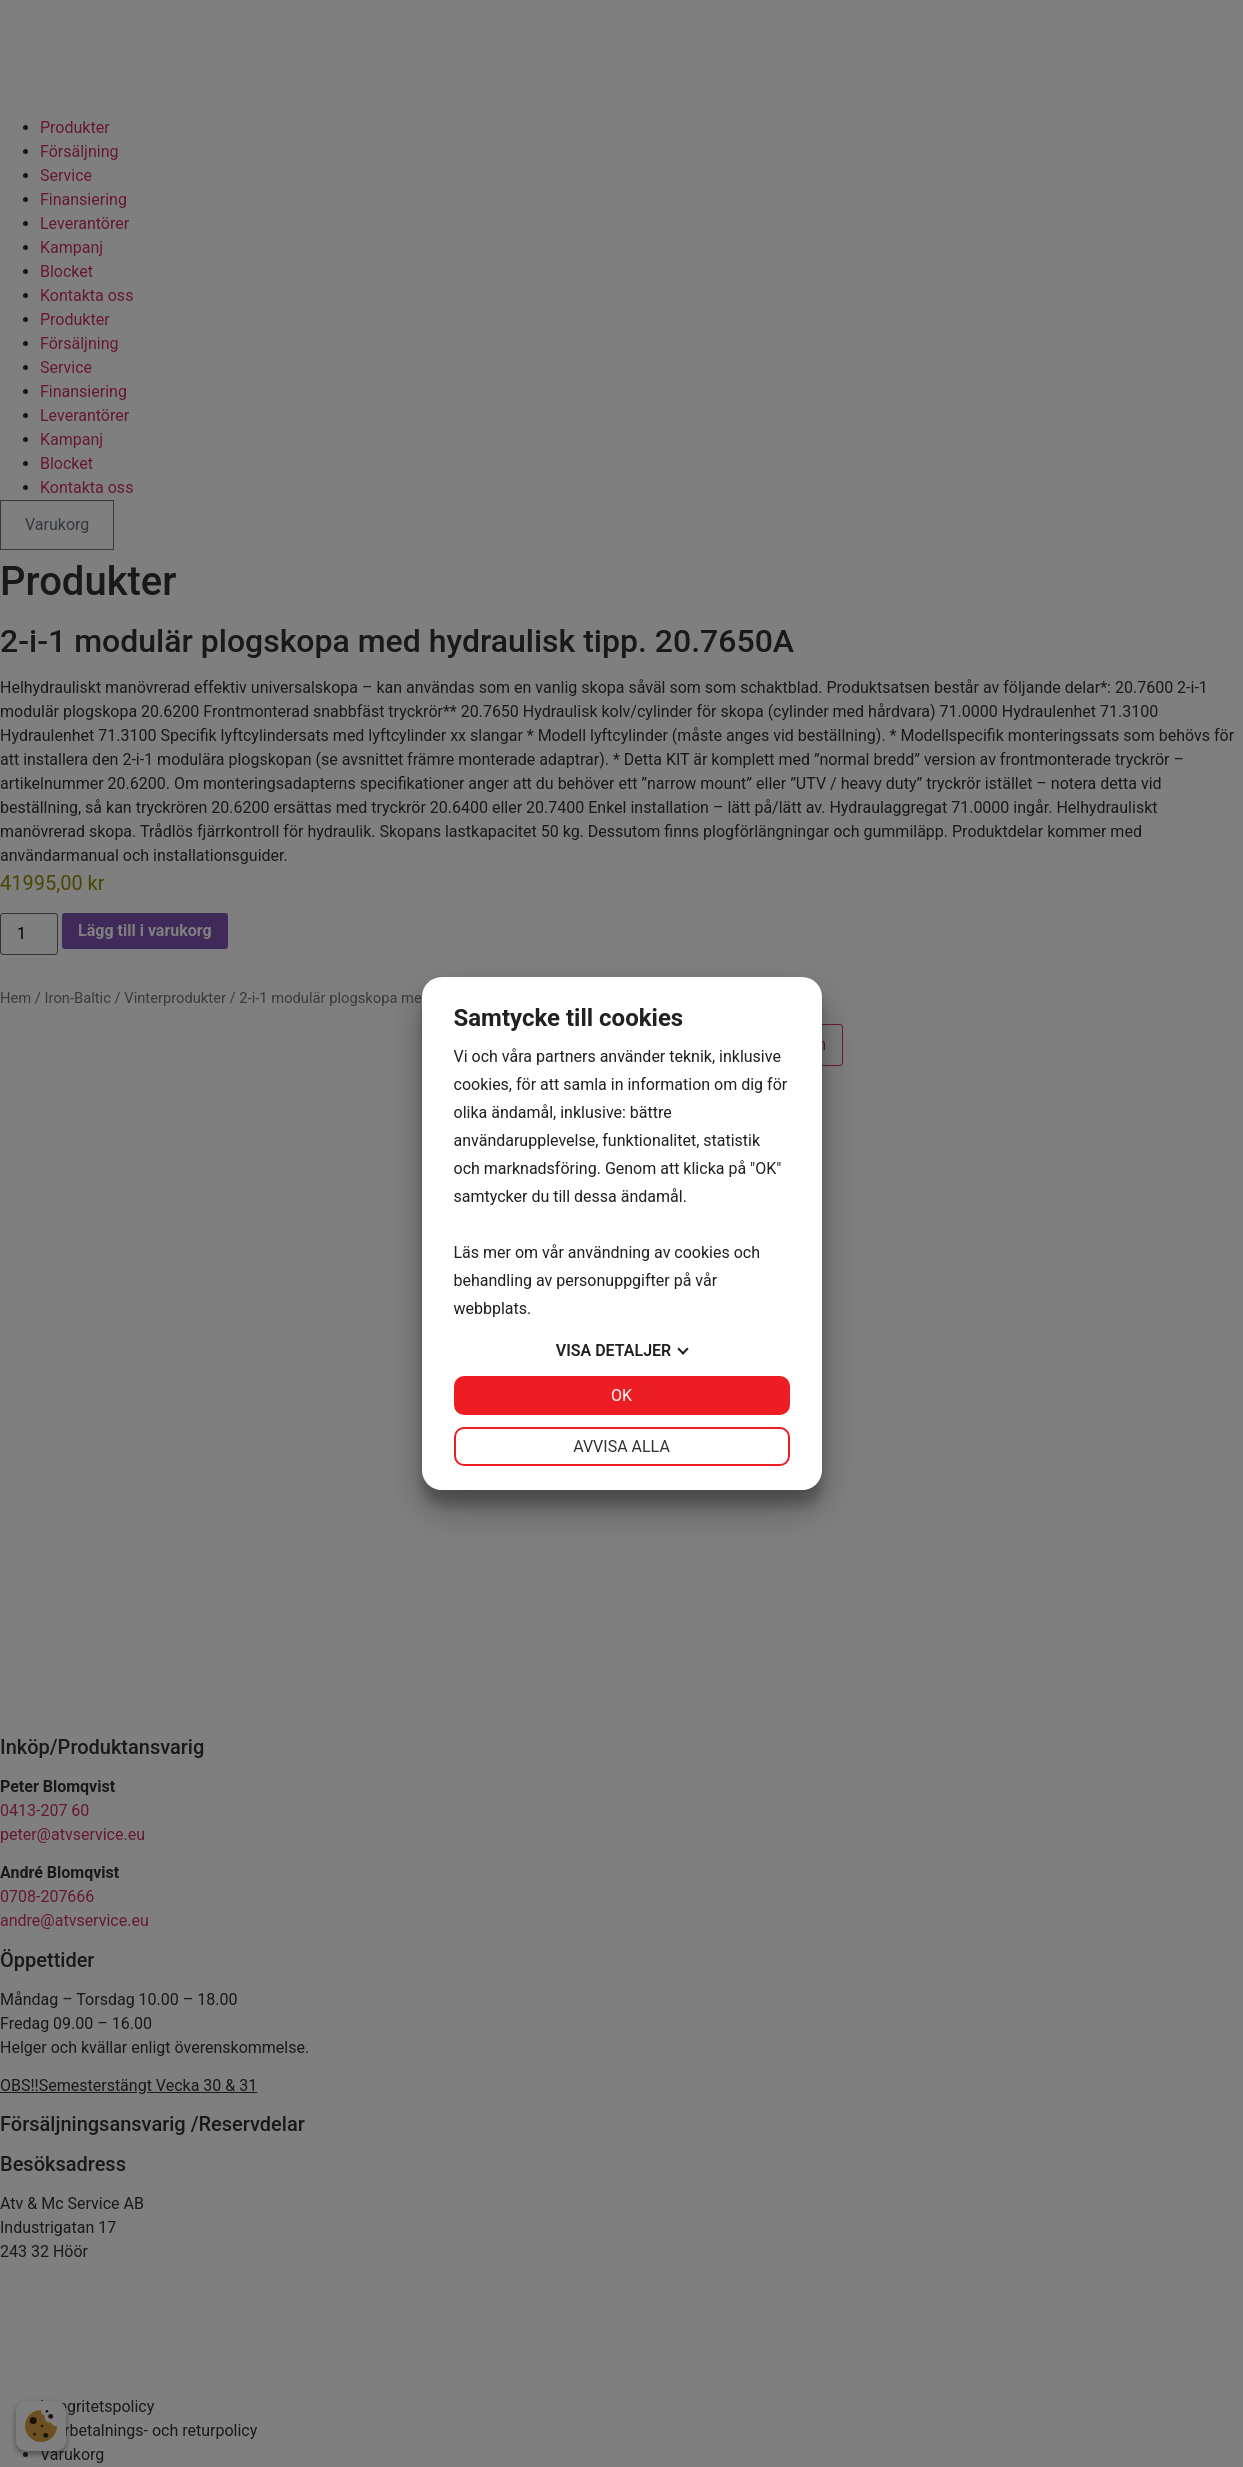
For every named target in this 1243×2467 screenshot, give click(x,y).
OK (621, 1395)
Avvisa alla (621, 1446)
